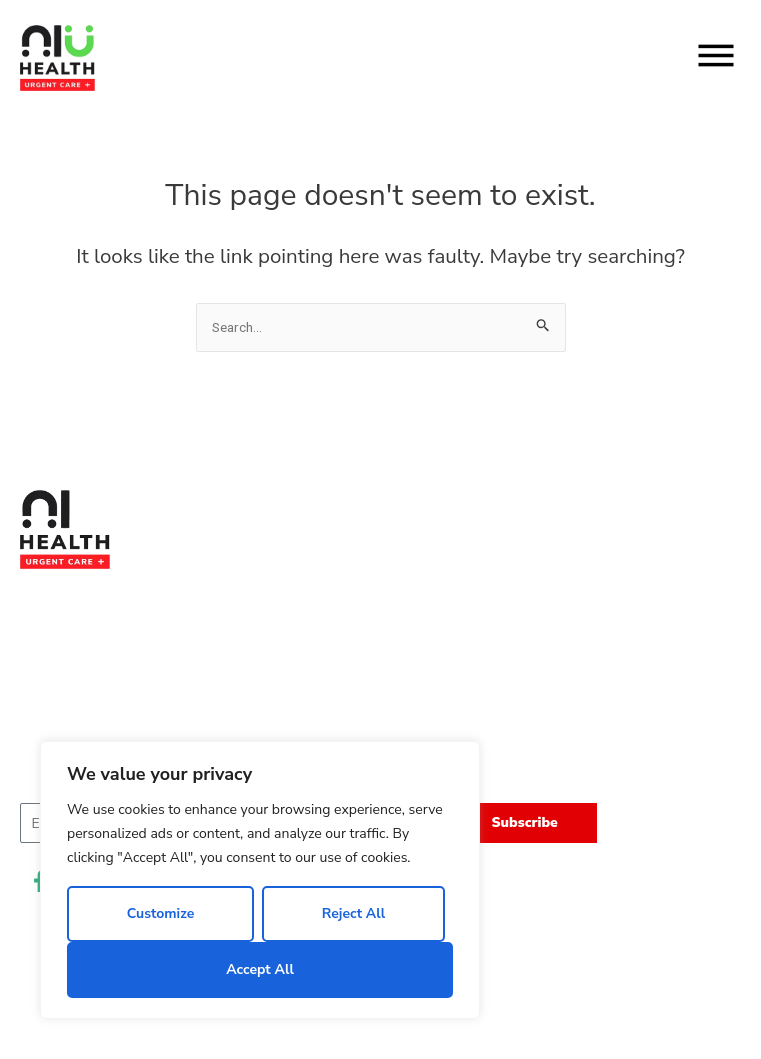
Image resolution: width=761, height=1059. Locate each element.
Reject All (353, 913)
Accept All (260, 969)
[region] (260, 880)
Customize (161, 913)
